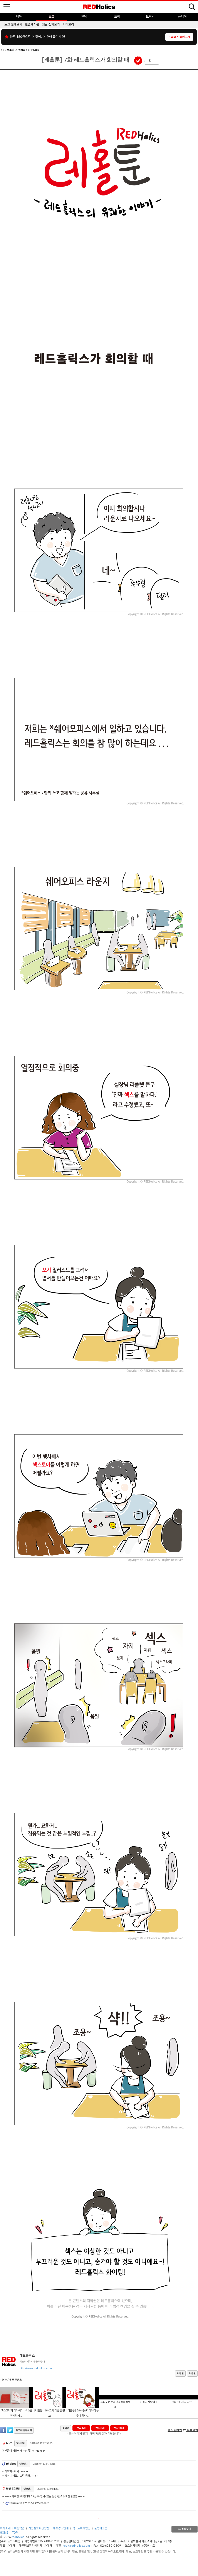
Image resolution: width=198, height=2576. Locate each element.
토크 (51, 16)
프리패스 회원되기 (179, 37)
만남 (84, 16)
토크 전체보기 (13, 24)
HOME (4, 2532)
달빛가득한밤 (12, 2488)
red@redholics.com (76, 2545)
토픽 (117, 16)
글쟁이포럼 (100, 2528)
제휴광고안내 (61, 2528)
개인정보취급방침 (38, 2528)
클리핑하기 (175, 2430)
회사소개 (5, 2528)
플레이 (182, 16)
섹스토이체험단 (81, 2528)
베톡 (19, 16)
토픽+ (150, 16)
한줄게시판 (32, 24)
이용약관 (19, 2528)
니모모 (9, 2443)
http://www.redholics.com (36, 2368)
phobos (10, 2463)
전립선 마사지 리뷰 (181, 2402)
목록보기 (190, 2430)
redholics (18, 2537)
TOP (15, 2532)
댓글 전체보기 (51, 24)
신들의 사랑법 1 (148, 2402)
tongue (14, 2502)
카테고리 (68, 24)
